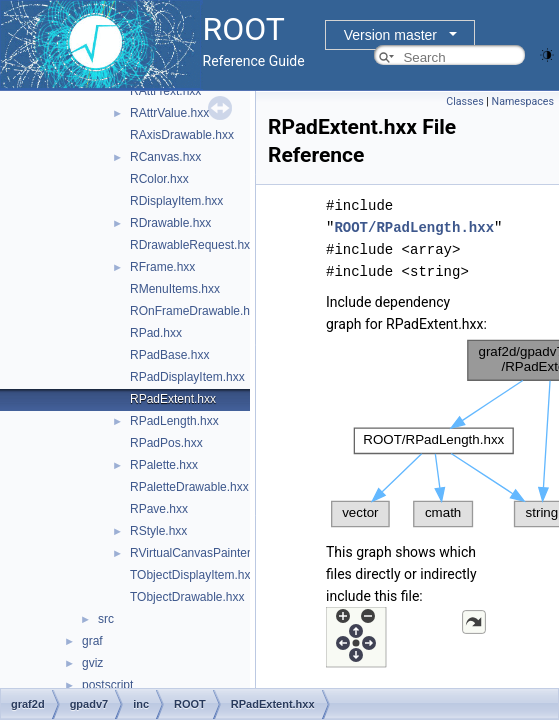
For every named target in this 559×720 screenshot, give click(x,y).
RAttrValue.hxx (169, 113)
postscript (107, 685)
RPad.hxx (156, 333)
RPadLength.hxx (174, 421)
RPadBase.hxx (169, 355)
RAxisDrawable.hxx (182, 135)
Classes (464, 101)
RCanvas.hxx (165, 157)
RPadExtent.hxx (173, 399)
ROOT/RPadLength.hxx (414, 227)
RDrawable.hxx (170, 223)
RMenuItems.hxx (175, 289)
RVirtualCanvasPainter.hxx (201, 553)
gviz (92, 663)
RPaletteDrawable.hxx (189, 487)
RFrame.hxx (162, 267)
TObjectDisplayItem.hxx (193, 575)
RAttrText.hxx (165, 91)
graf (92, 641)
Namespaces (523, 101)
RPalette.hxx (164, 465)
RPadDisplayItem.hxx (187, 377)
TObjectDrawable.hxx (187, 597)
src (106, 619)
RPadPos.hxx (166, 443)
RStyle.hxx (158, 531)
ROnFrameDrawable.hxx (196, 311)
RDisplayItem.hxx (176, 201)
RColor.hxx (159, 179)
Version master (390, 35)
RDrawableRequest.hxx (193, 245)
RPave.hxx (159, 509)
